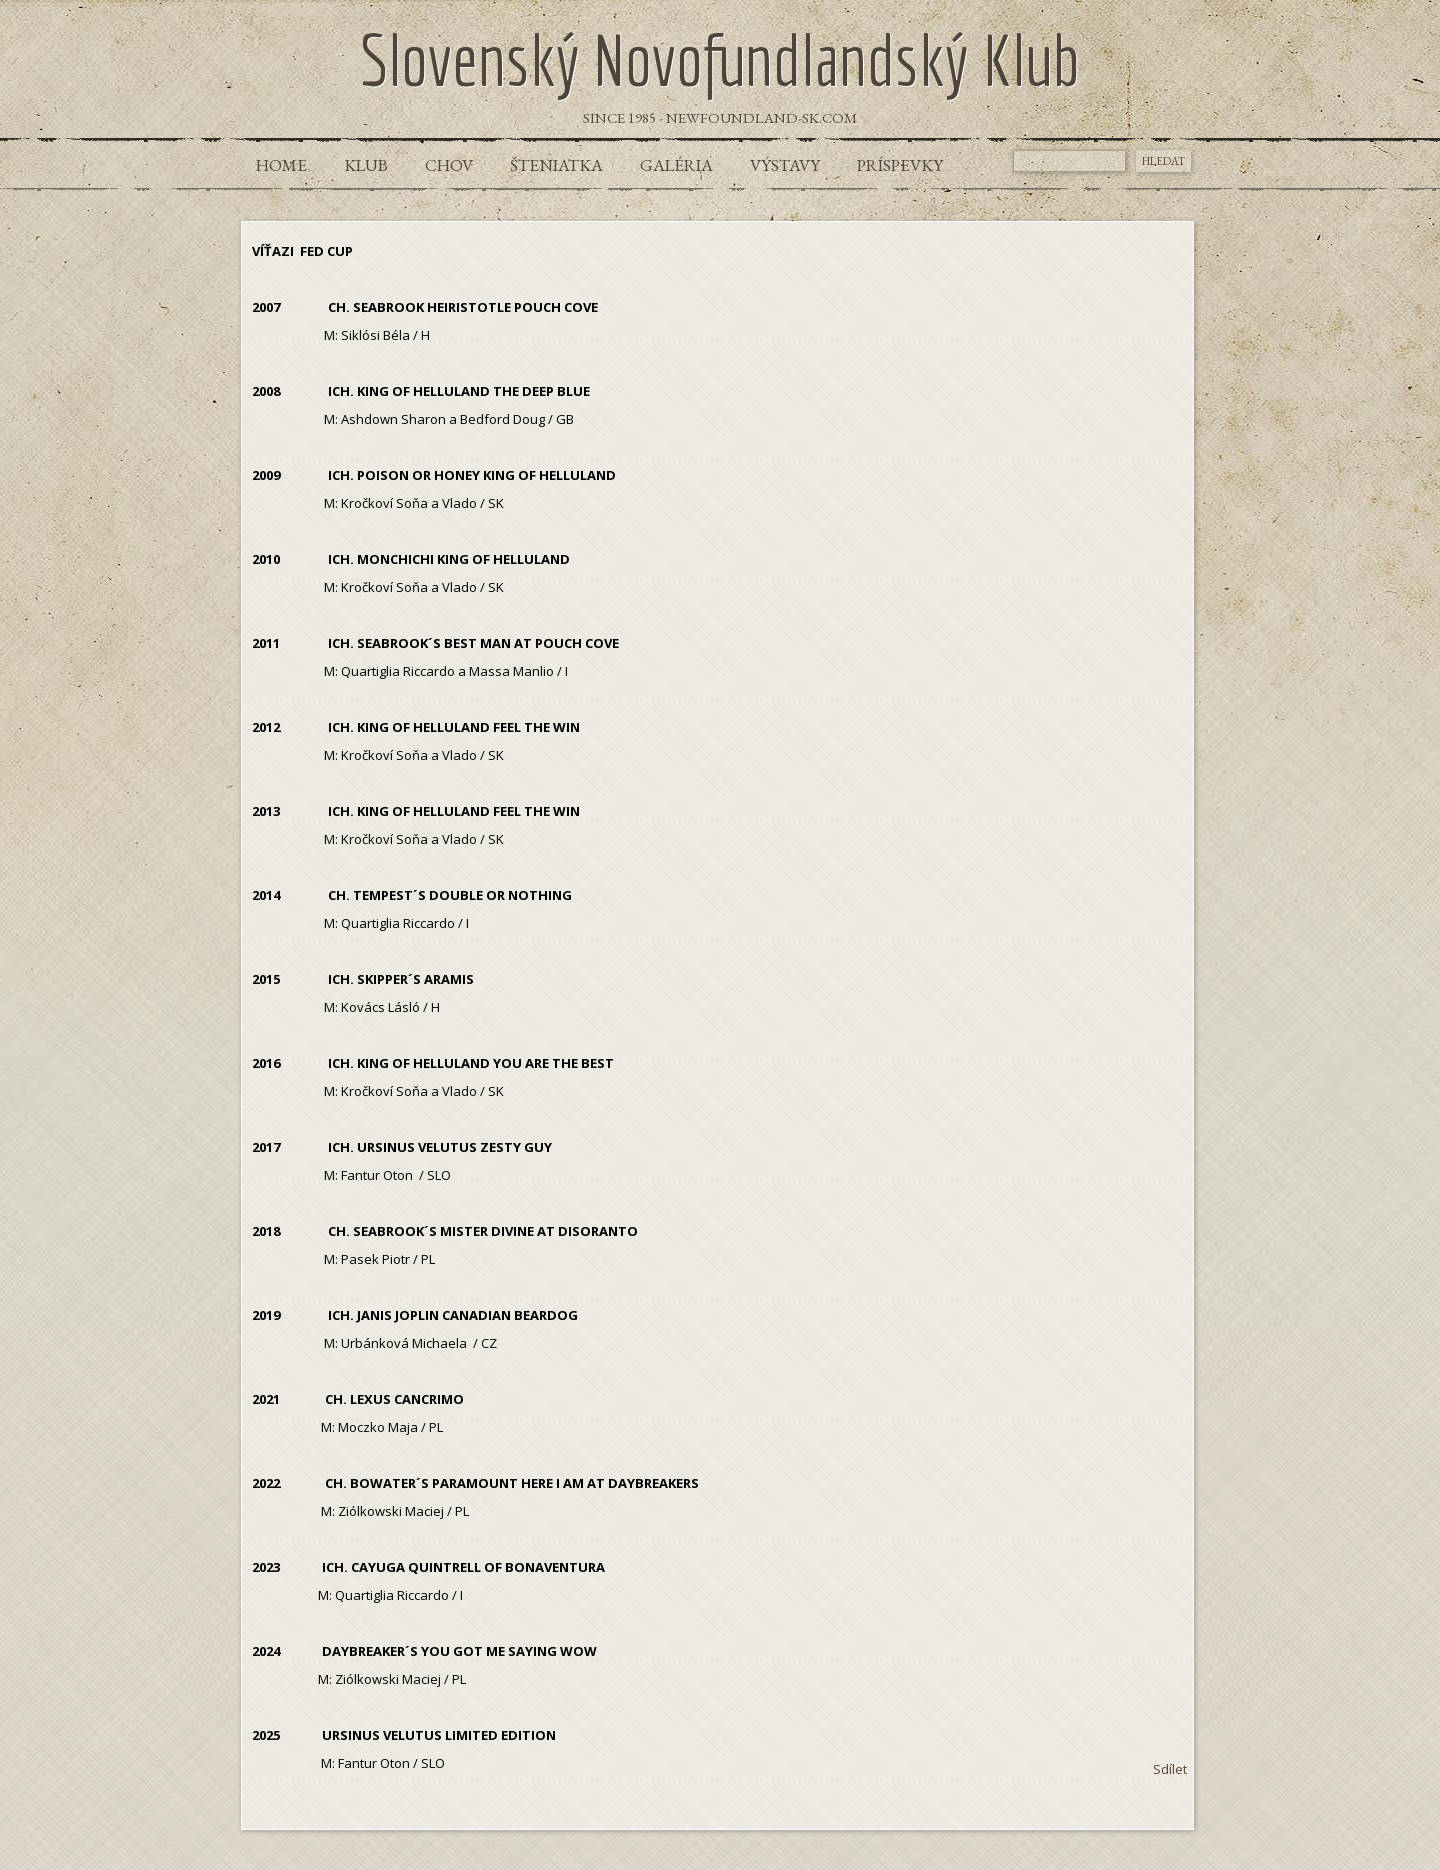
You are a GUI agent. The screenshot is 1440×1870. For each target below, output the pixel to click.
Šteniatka (556, 165)
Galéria (676, 165)
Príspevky (900, 165)
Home (281, 165)
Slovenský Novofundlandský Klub (720, 59)
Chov (449, 165)
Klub (366, 165)
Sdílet (1170, 1769)
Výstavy (785, 165)
